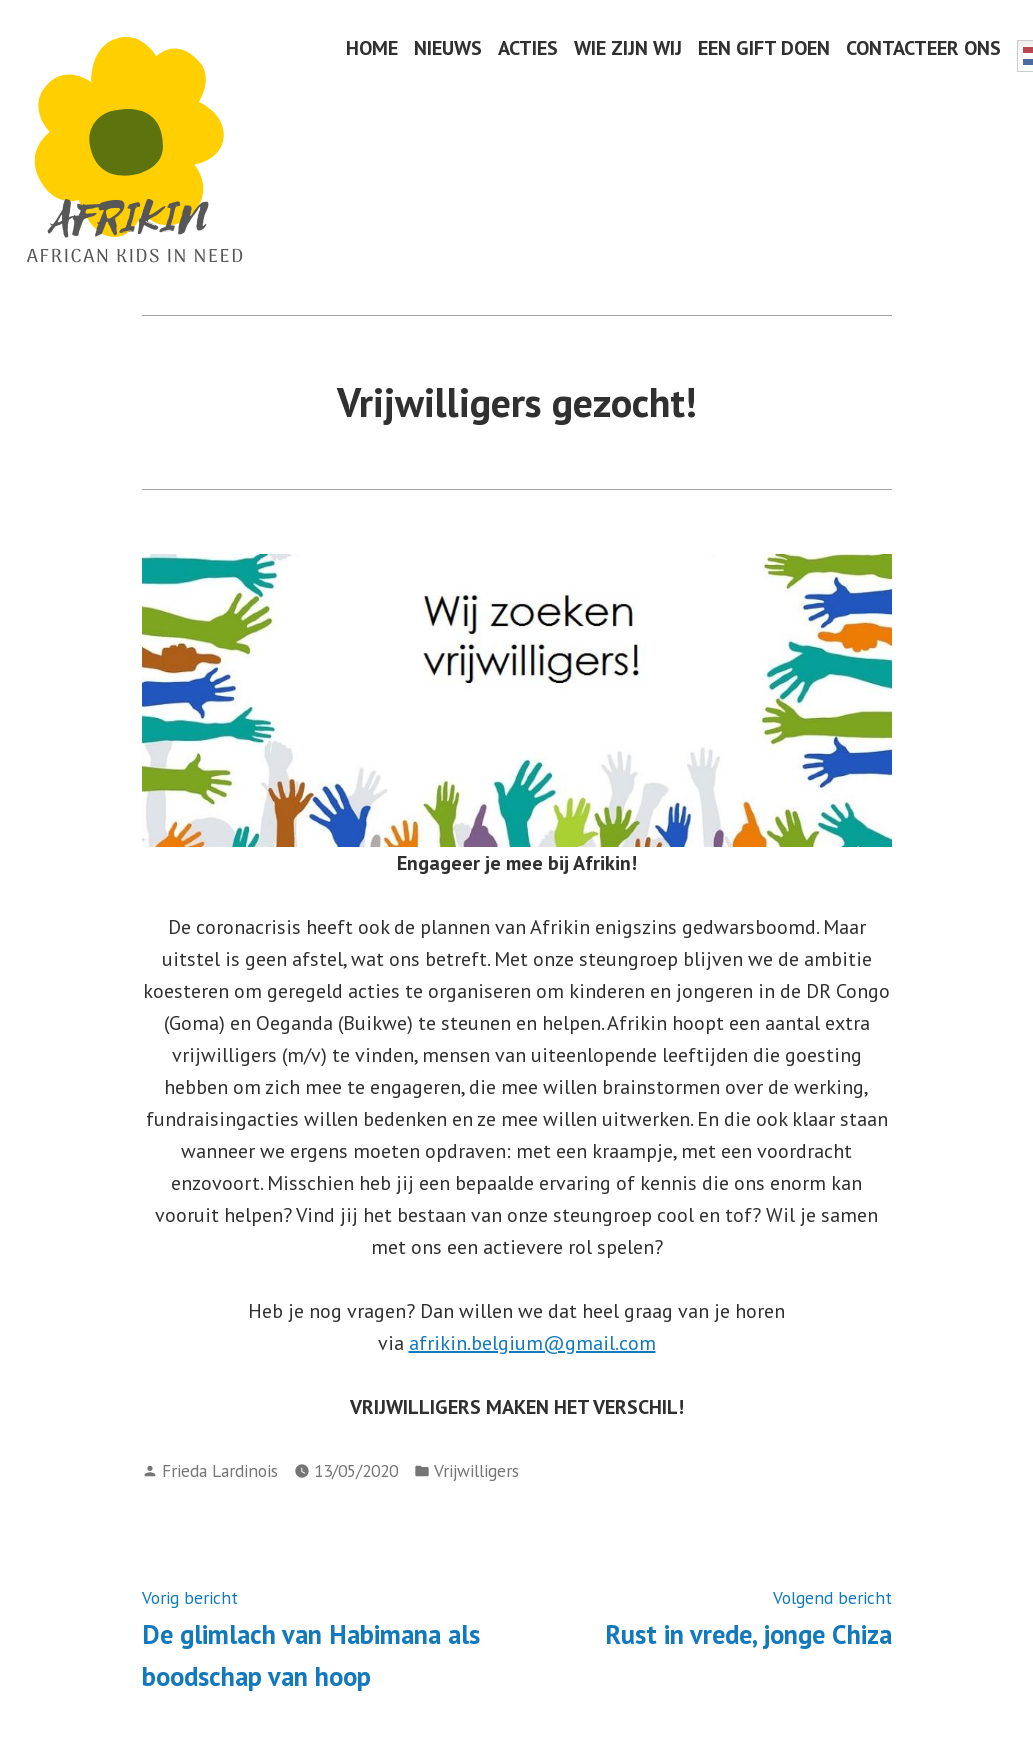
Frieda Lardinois (220, 1470)
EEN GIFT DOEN (764, 47)
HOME (372, 47)
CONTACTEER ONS (923, 47)
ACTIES (528, 47)
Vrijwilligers (476, 1470)
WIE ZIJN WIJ (628, 47)
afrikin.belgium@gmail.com (532, 1343)
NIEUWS (448, 47)
